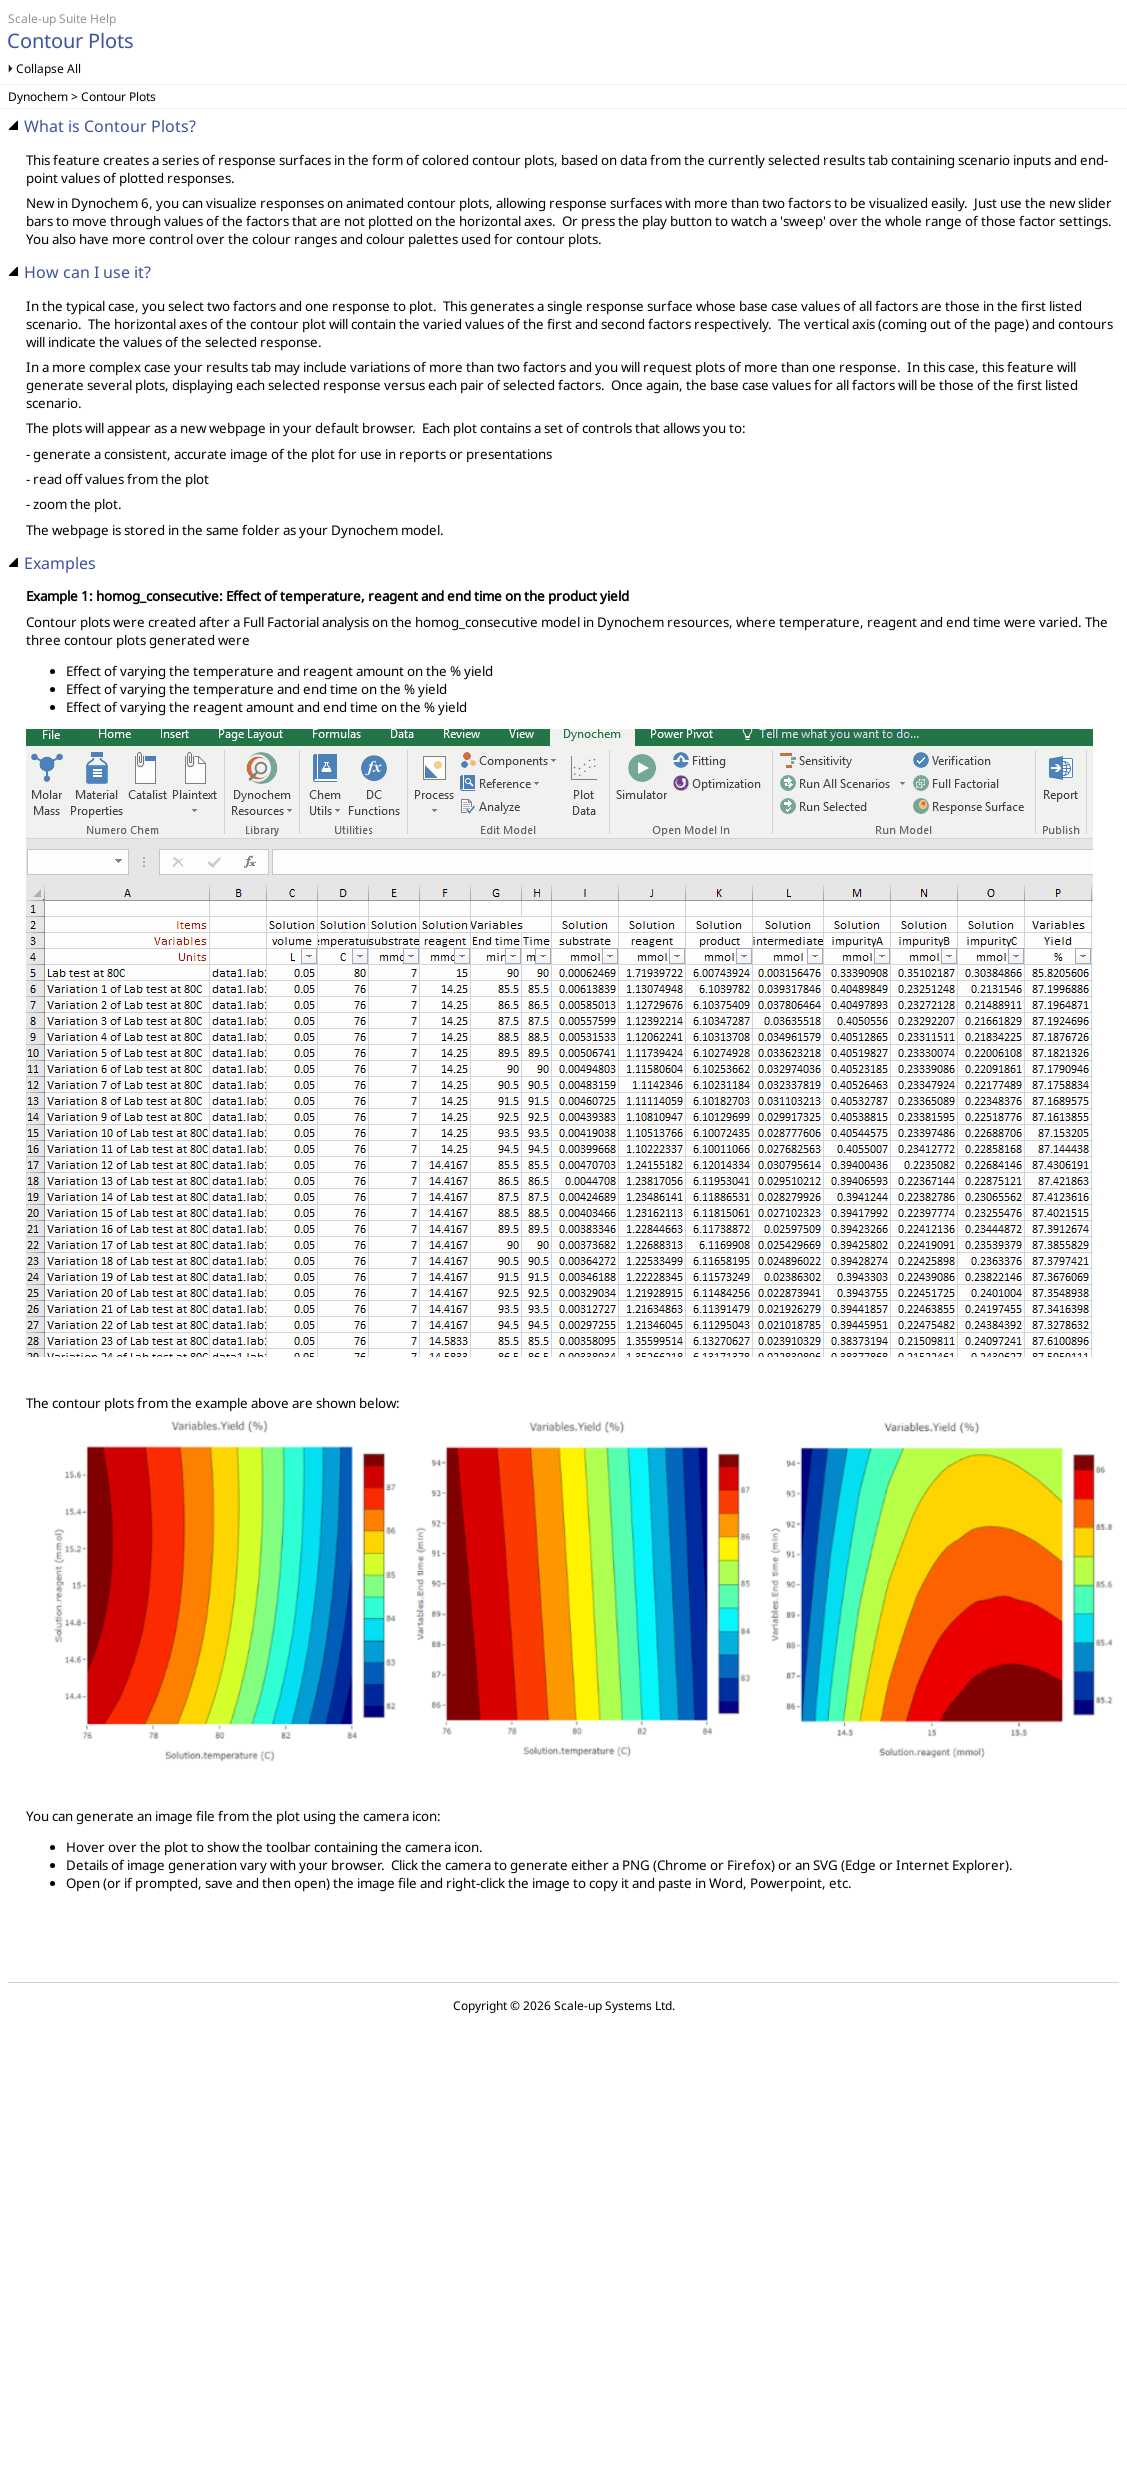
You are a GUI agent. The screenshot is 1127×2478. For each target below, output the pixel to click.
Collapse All (48, 68)
